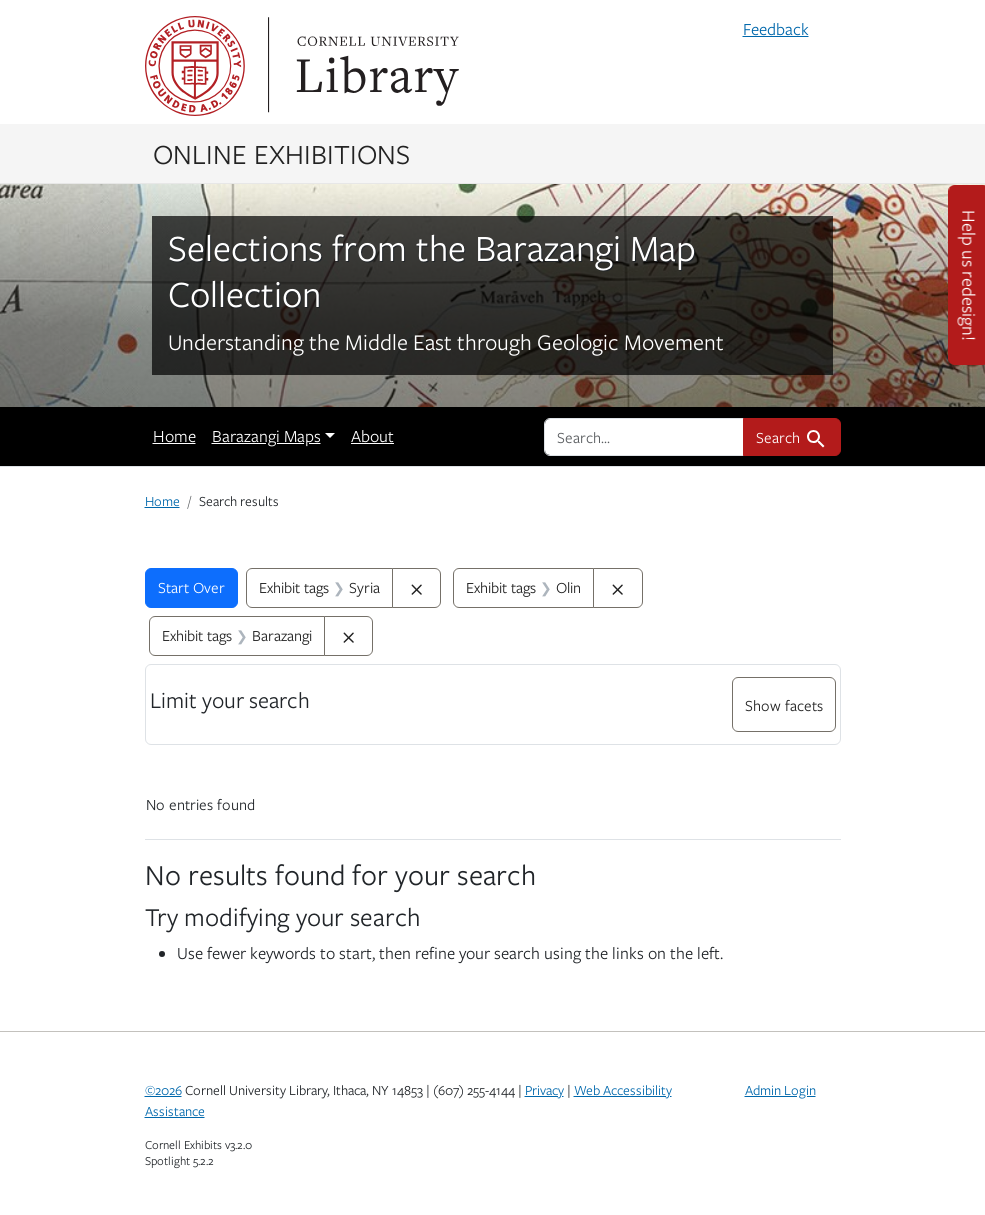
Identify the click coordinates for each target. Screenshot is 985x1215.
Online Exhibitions (281, 153)
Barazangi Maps (266, 436)
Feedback (776, 29)
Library (375, 66)
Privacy (544, 1090)
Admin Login (780, 1090)
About (372, 436)
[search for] (644, 437)
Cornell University (195, 66)
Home (174, 436)
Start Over (191, 587)
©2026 (163, 1090)
